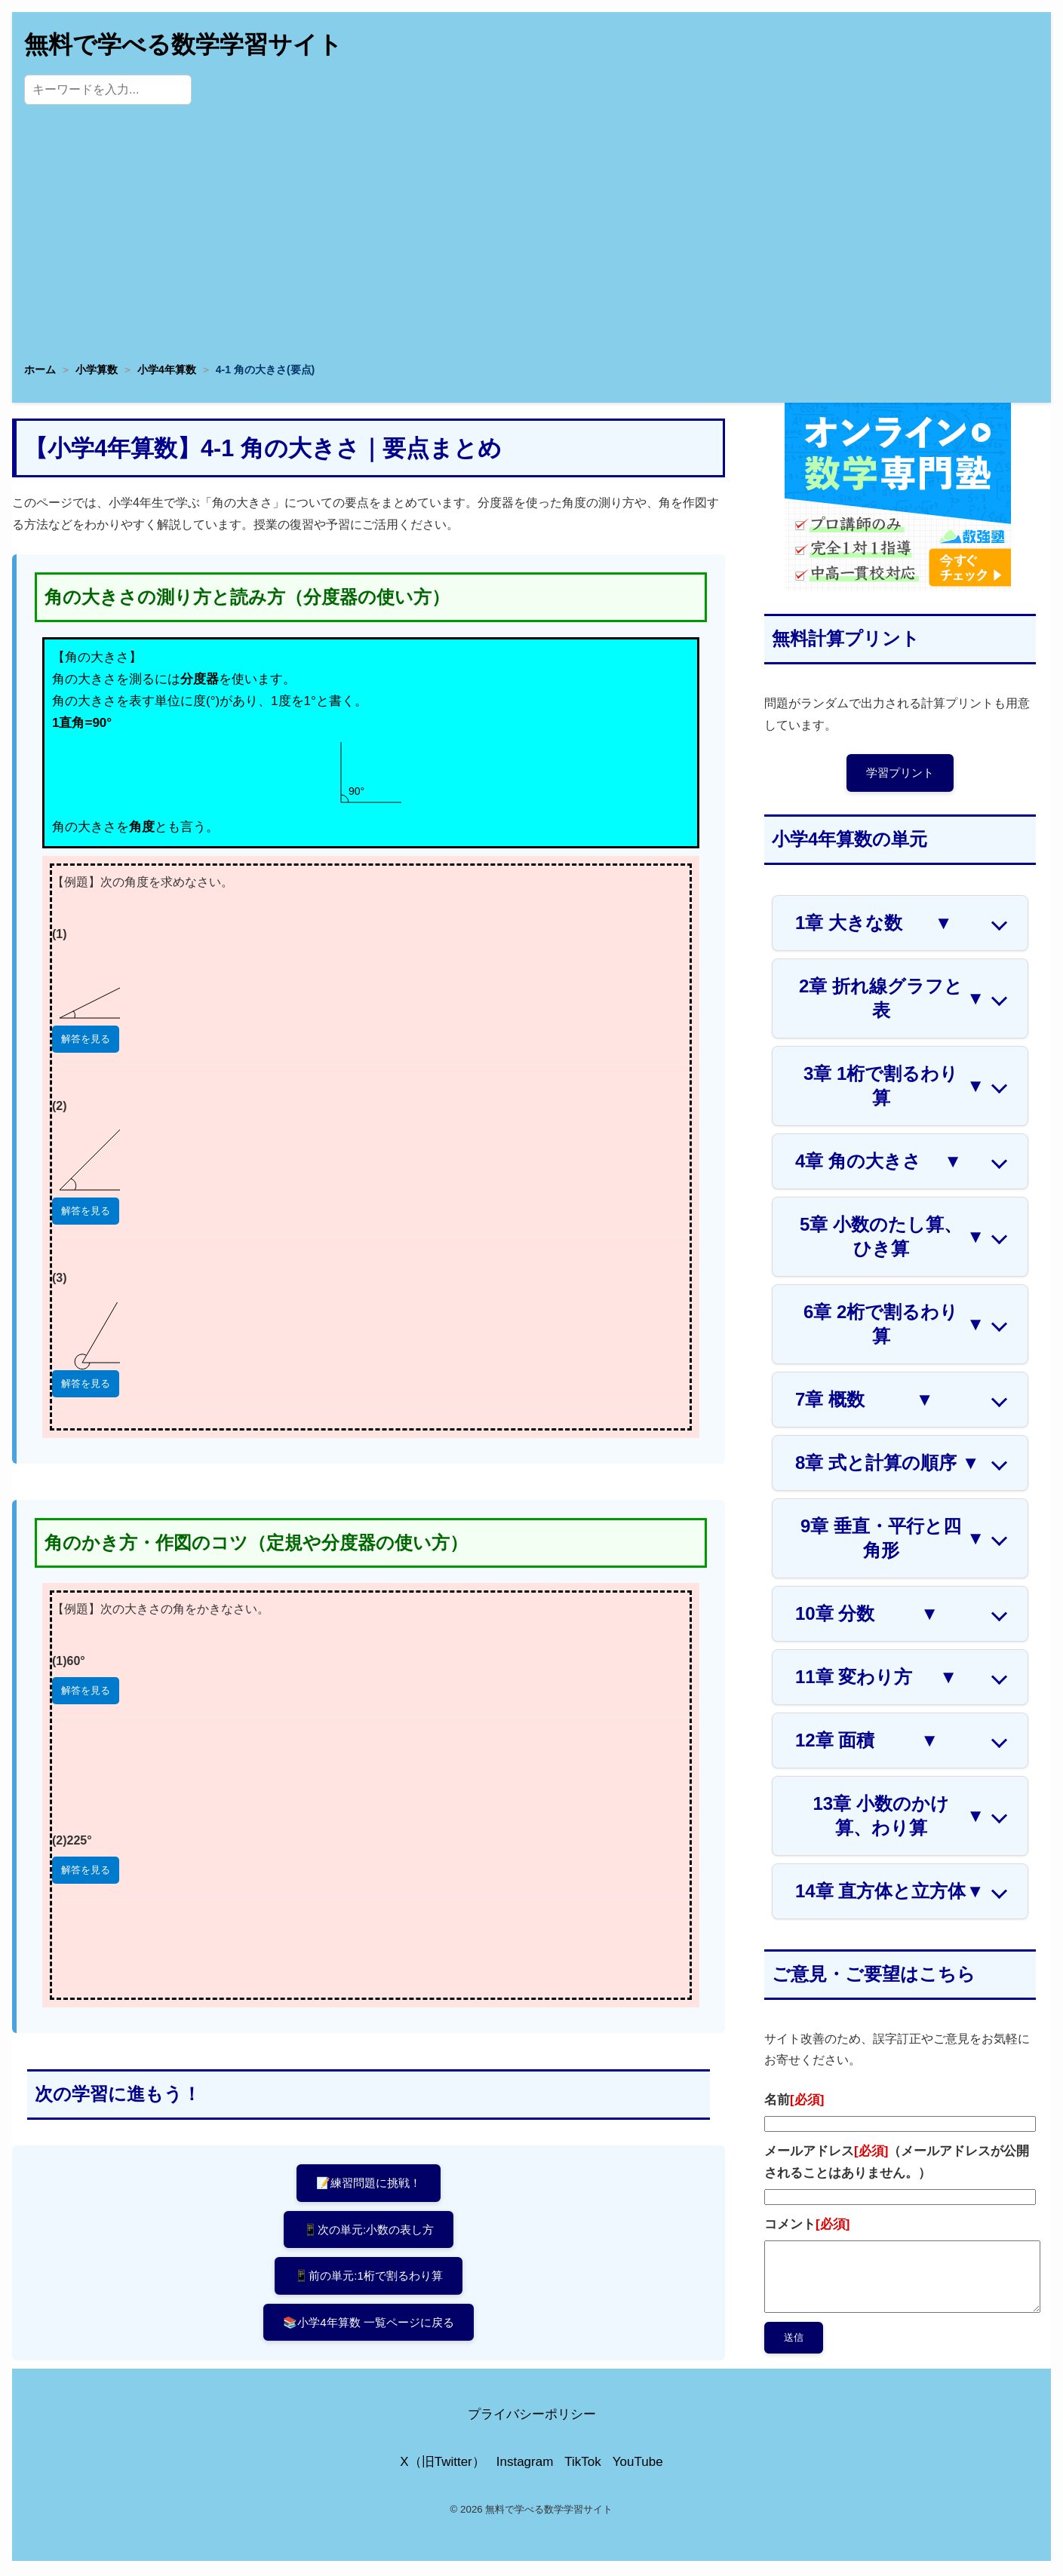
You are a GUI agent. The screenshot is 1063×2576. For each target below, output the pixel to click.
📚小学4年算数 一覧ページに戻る (368, 2330)
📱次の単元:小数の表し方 (369, 2232)
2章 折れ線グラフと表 (892, 1000)
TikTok (582, 2464)
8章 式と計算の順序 (887, 1465)
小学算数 (96, 369)
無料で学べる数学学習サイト (183, 44)
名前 (794, 2103)
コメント (806, 2226)
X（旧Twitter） (442, 2464)
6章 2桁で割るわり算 (894, 1326)
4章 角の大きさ (878, 1163)
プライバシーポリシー (532, 2416)
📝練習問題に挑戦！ (368, 2183)
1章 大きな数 (873, 925)
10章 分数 (867, 1616)
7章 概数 (864, 1401)
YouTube (638, 2464)
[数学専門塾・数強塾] (898, 587)
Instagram (525, 2464)
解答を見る (85, 1038)
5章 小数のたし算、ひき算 (892, 1238)
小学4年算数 (166, 369)
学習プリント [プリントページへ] (900, 773)
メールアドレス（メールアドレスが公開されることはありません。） (896, 2164)
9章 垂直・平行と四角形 (892, 1540)
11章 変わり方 (876, 1679)
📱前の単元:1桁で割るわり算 (368, 2281)
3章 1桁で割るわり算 (894, 1088)
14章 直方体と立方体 (890, 1893)
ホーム (40, 369)
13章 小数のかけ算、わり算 (899, 1818)
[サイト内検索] (108, 90)
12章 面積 (867, 1742)
